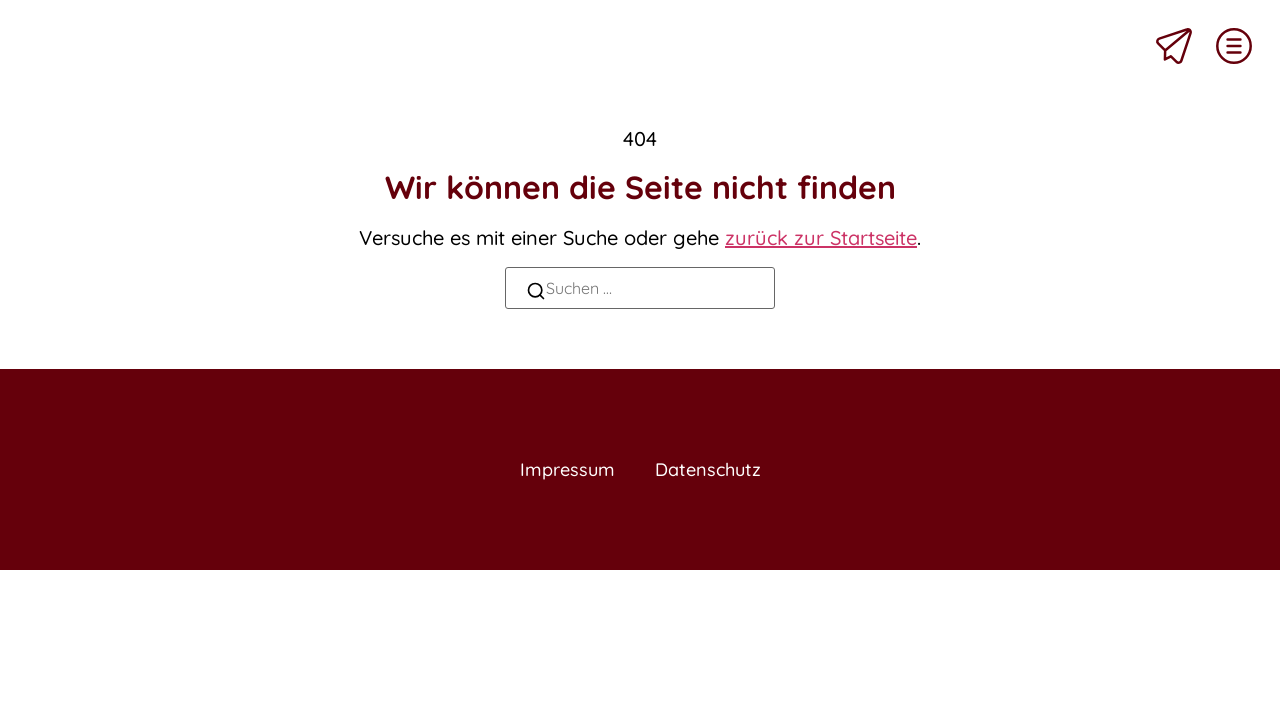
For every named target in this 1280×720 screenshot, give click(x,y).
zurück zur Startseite (821, 237)
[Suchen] (536, 293)
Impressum (563, 470)
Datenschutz (711, 470)
